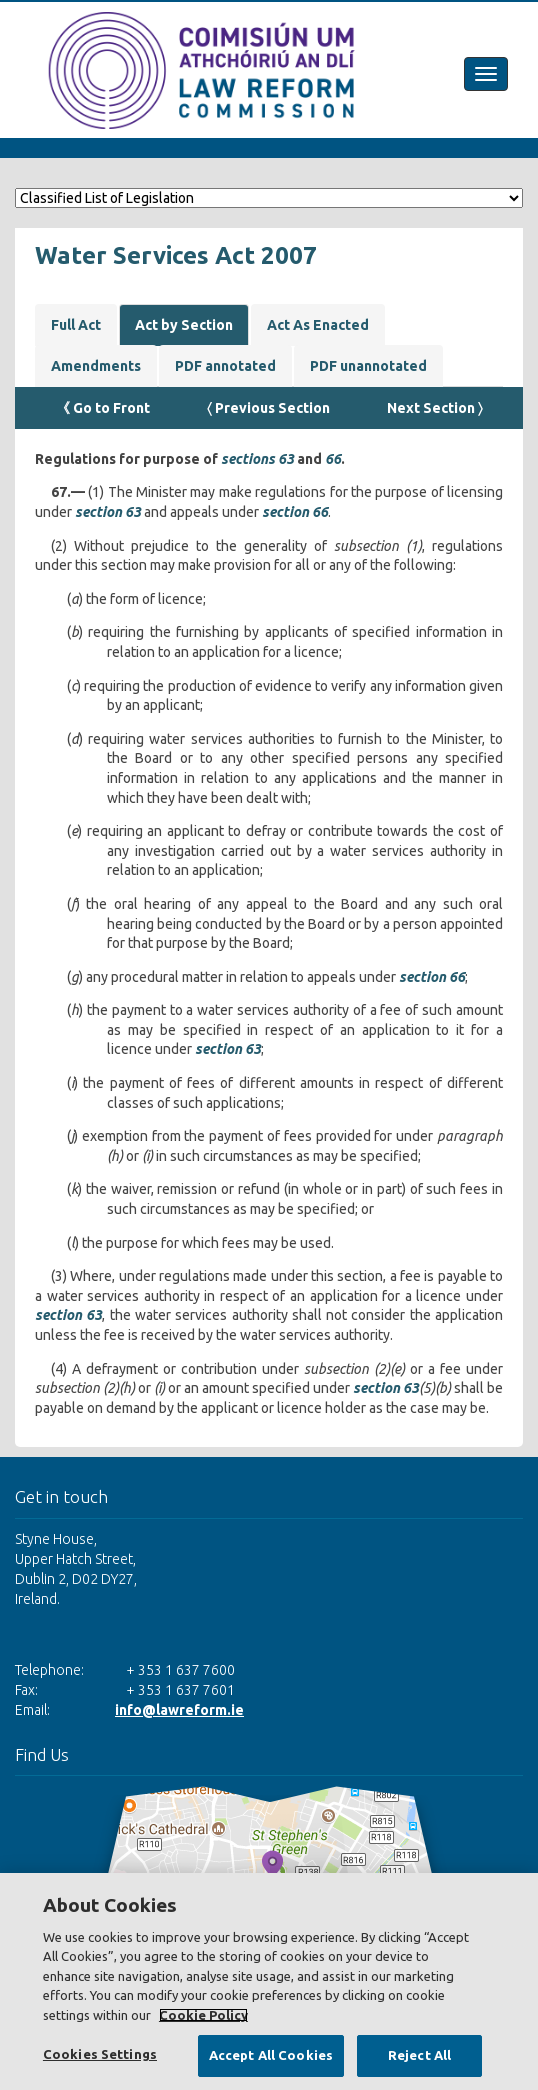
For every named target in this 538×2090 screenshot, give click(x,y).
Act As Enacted (318, 325)
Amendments (96, 366)
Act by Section (184, 325)
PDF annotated (225, 366)
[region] (269, 1981)
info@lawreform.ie (179, 1710)
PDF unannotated (368, 366)
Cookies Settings (100, 2054)
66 (333, 459)
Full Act (76, 325)
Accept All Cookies (271, 2055)
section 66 (295, 512)
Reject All (419, 2055)
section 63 (108, 512)
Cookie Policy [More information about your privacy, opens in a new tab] (203, 2015)
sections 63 (257, 459)
